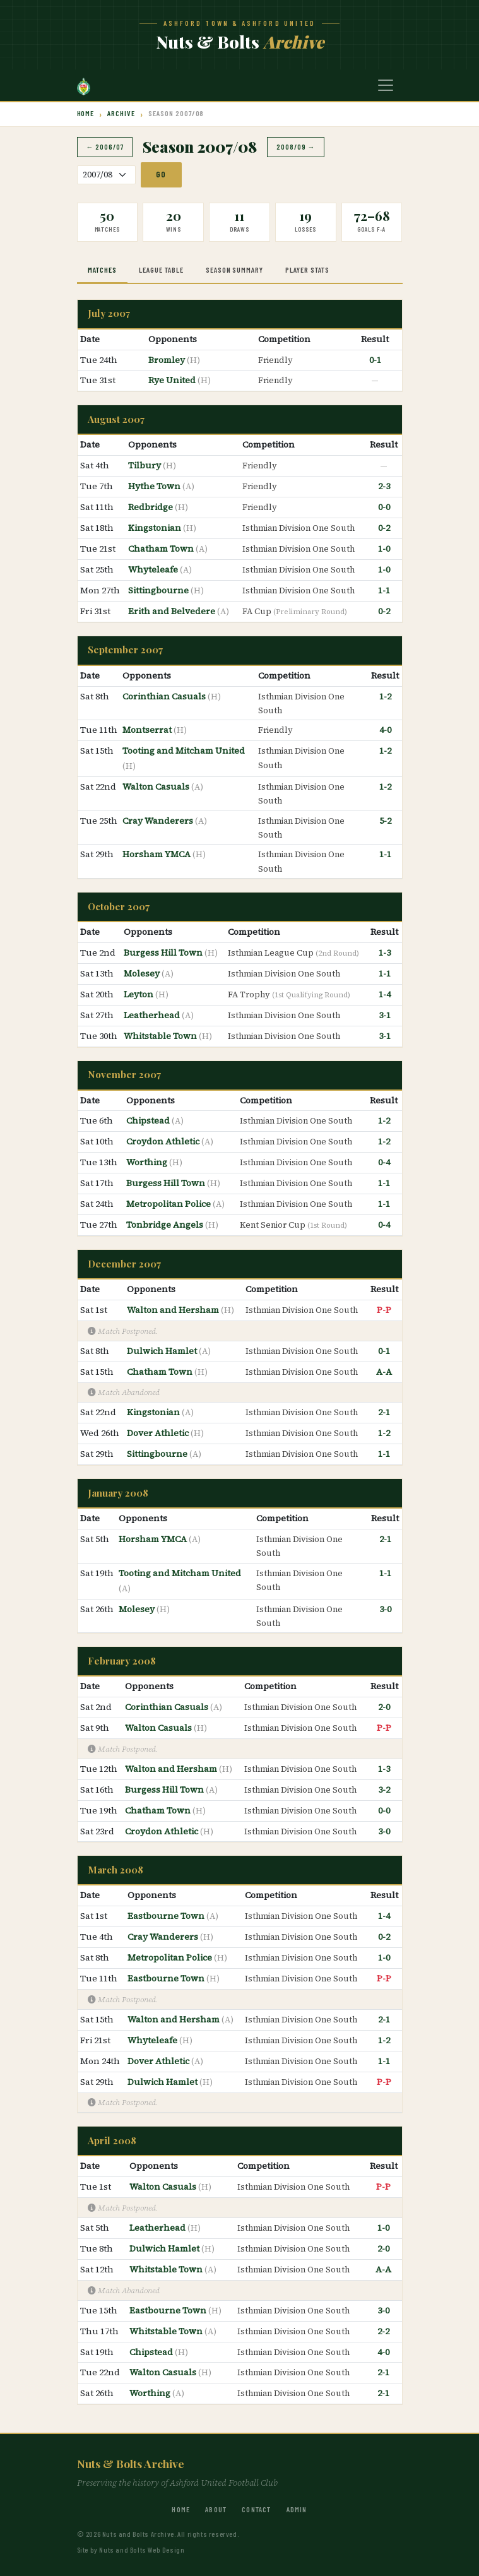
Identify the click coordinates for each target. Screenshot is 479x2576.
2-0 (384, 1707)
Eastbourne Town (166, 1915)
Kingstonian (155, 527)
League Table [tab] (161, 269)
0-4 (384, 1162)
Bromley (167, 359)
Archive (121, 113)
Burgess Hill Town (164, 952)
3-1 (385, 1015)
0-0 (384, 507)
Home (86, 113)
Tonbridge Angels (165, 1224)
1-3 (385, 952)
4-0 (385, 729)
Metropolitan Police (169, 1203)
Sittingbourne (159, 590)
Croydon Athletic (163, 1141)
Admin (297, 2509)
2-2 (383, 2331)
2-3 (384, 486)
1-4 (385, 994)
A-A (384, 1371)
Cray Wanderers (158, 820)
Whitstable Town (161, 1036)
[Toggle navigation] (386, 85)
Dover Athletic (159, 1433)
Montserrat (148, 729)
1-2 (385, 696)
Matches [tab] (102, 269)
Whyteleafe (154, 569)
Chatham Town (162, 548)
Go (161, 174)
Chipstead (149, 1120)
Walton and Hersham (174, 1309)
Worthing (147, 1162)
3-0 (385, 1609)
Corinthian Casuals (165, 696)
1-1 (384, 590)
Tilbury (145, 465)
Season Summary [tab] (234, 269)
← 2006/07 (105, 147)
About (216, 2509)
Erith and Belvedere (172, 611)
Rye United (173, 380)
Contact (256, 2509)
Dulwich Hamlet (163, 1350)
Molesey (143, 973)
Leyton (139, 994)
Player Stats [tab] (307, 269)
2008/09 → (295, 147)
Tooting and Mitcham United (183, 750)
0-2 (384, 527)
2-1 (384, 1412)
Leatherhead (153, 1015)
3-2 (384, 1789)
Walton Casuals (156, 786)
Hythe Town (155, 486)
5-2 (385, 820)
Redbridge (151, 507)
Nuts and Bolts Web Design (141, 2549)
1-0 (384, 548)
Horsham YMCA (157, 854)
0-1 (375, 359)
